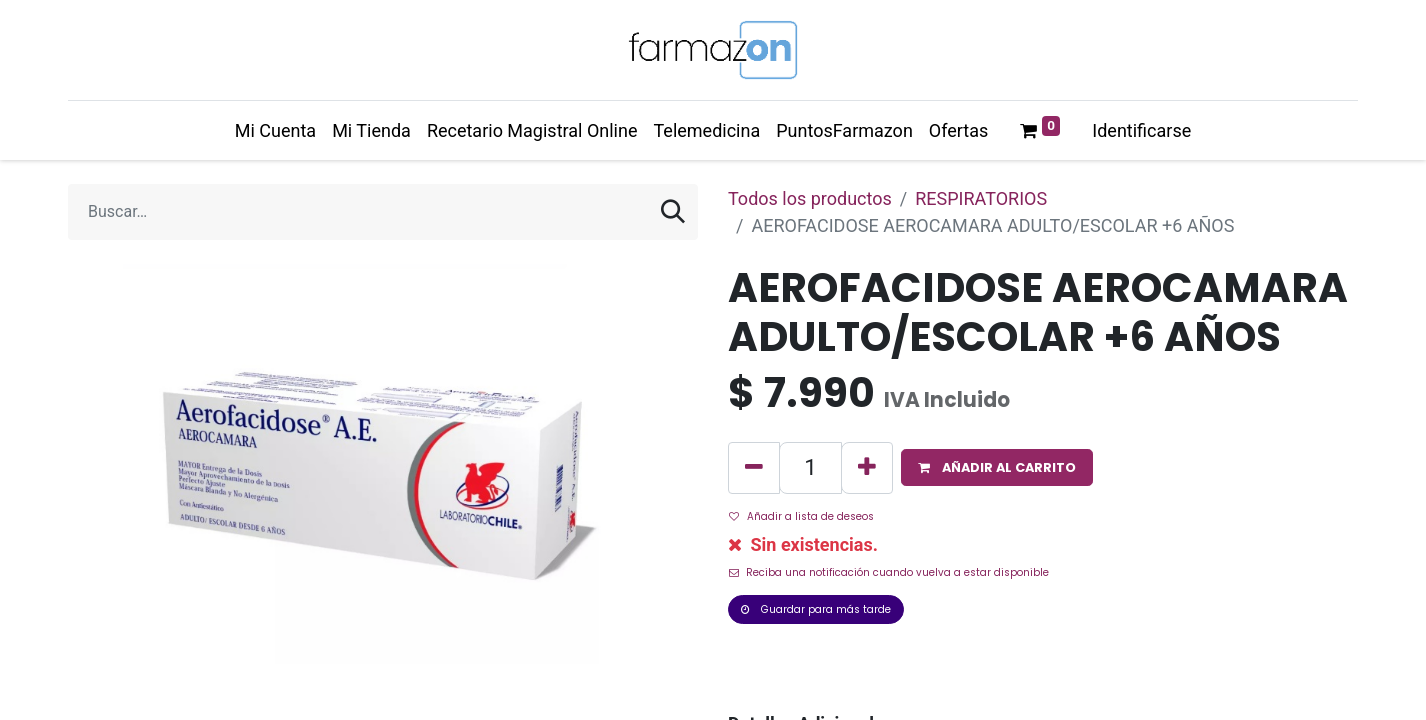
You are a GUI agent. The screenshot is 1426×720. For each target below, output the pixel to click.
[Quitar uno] (754, 468)
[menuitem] (275, 130)
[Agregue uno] (867, 468)
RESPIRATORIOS (981, 198)
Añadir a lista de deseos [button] (801, 516)
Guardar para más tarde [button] (816, 609)
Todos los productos (810, 198)
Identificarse (1141, 130)
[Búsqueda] (673, 212)
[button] (997, 467)
